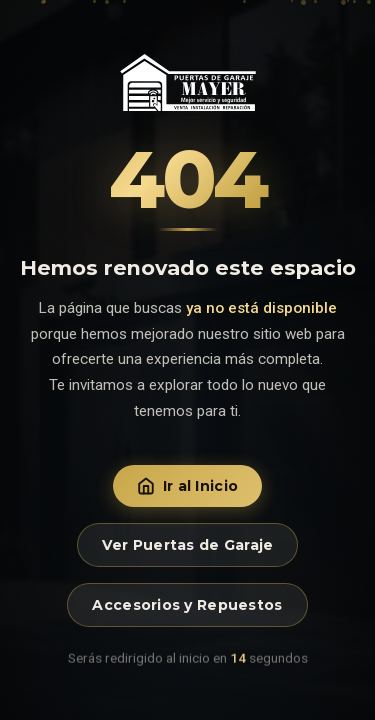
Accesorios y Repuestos (187, 605)
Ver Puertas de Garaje (188, 545)
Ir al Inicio (187, 486)
